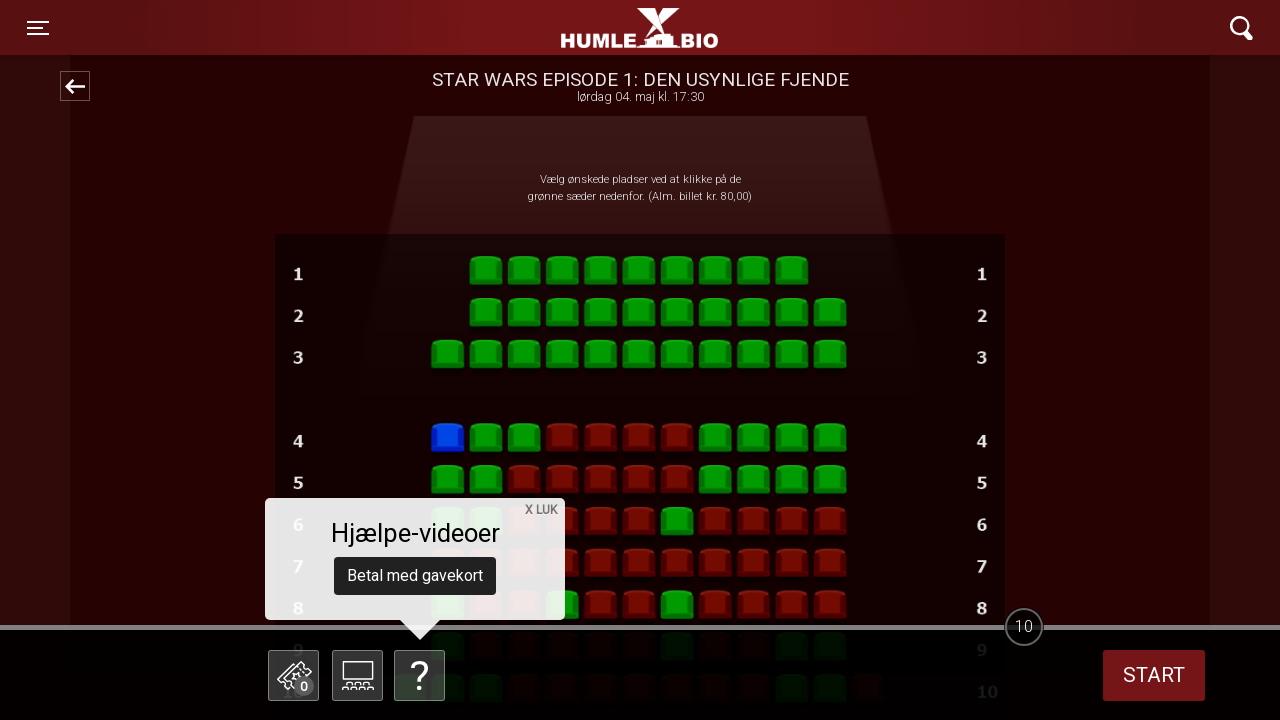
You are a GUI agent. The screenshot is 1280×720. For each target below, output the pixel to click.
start (1154, 675)
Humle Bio (546, 28)
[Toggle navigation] (38, 28)
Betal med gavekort (415, 575)
